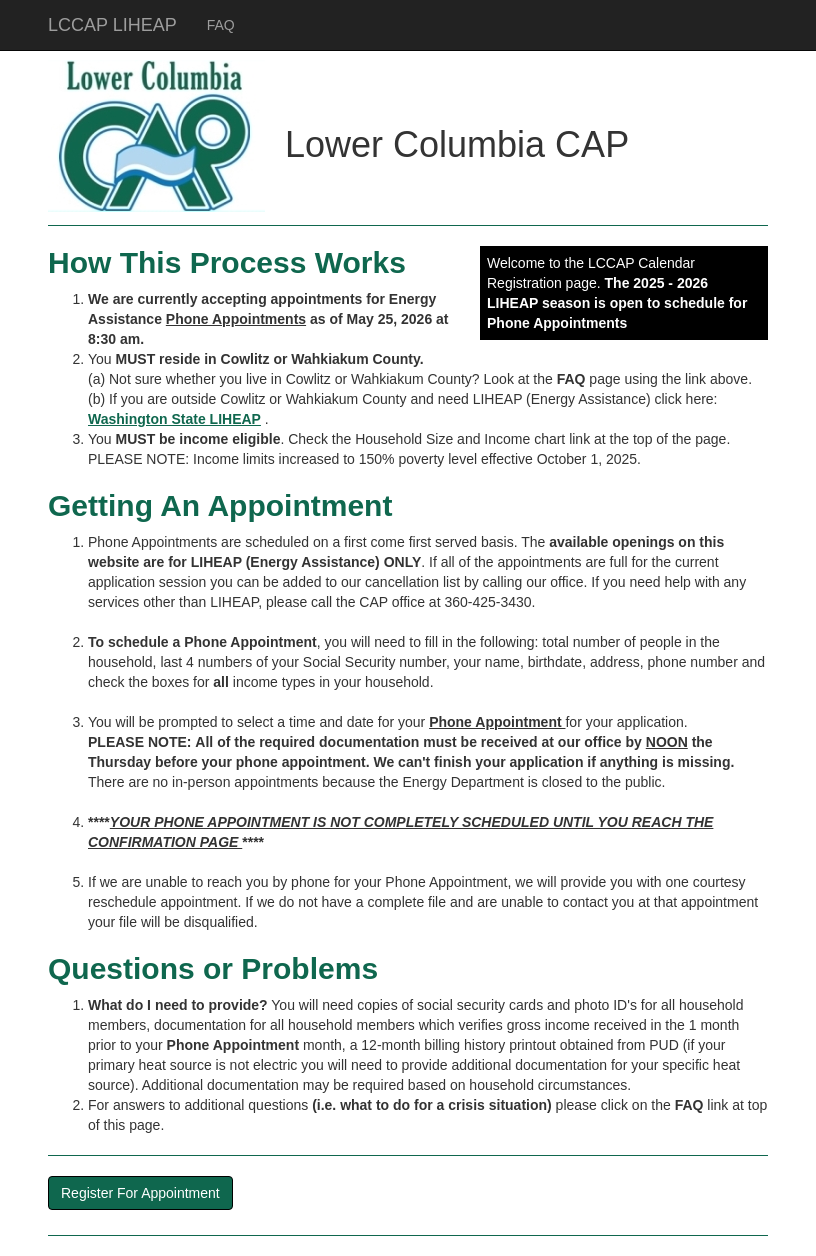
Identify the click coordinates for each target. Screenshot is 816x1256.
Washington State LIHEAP (174, 419)
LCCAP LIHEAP (112, 25)
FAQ (221, 25)
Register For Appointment (140, 1193)
